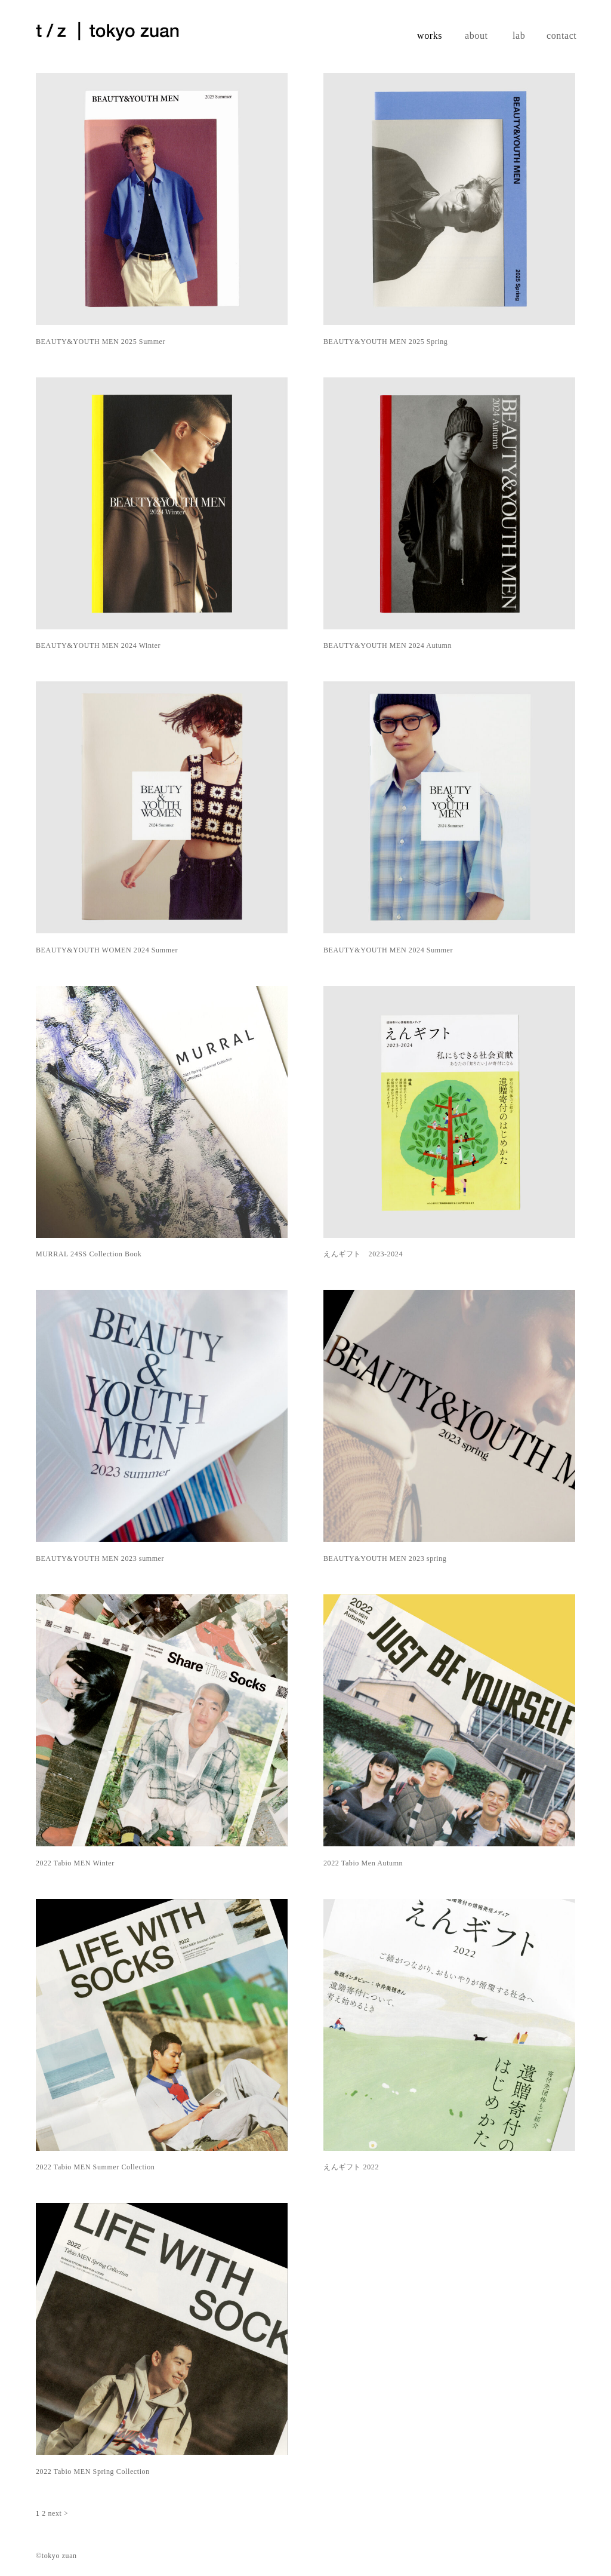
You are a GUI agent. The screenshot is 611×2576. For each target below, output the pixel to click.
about (476, 35)
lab (519, 35)
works (429, 35)
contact (561, 35)
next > (58, 2513)
